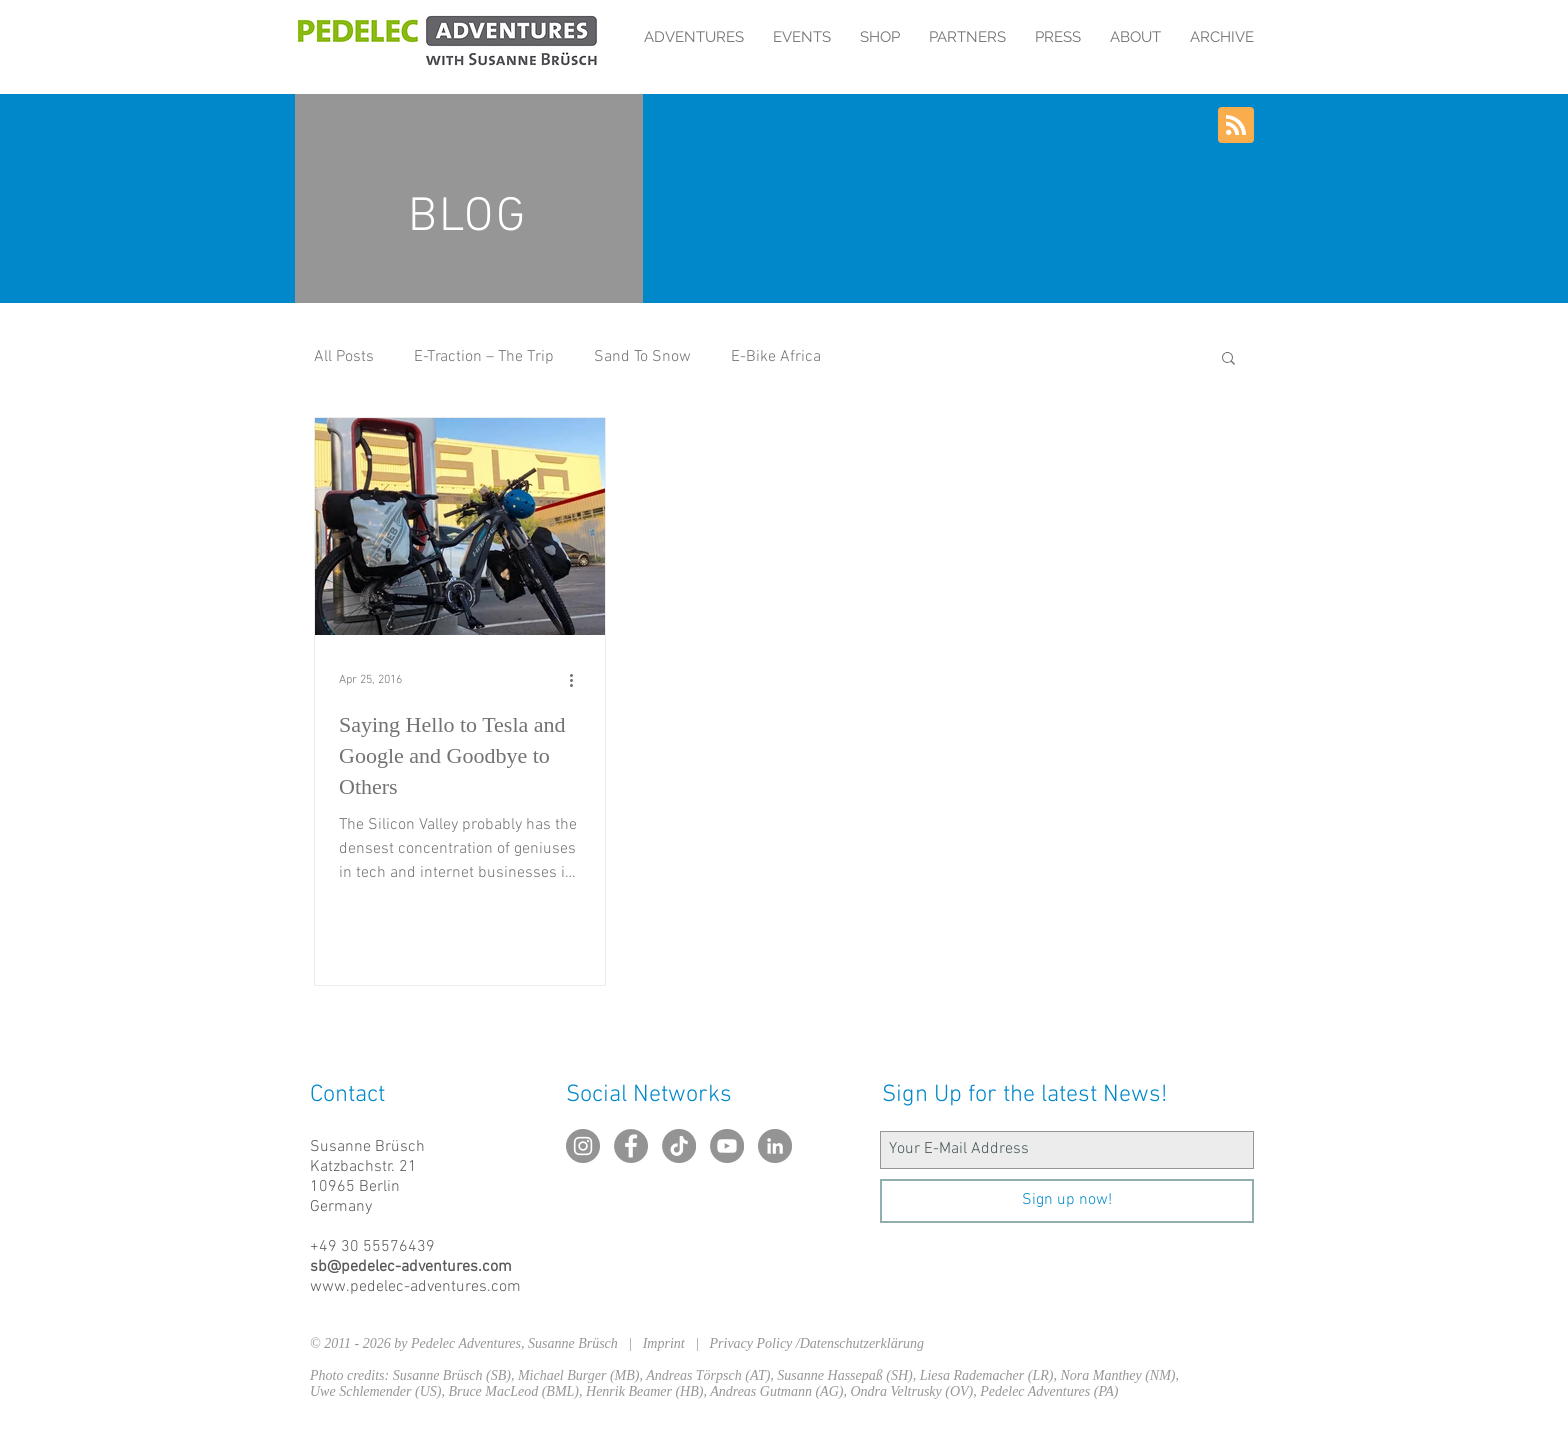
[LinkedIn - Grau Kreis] (775, 1146)
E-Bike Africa (776, 357)
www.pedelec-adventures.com (415, 1287)
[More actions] (578, 680)
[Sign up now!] (1067, 1201)
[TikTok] (679, 1146)
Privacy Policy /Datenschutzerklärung (817, 1343)
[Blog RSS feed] (1236, 126)
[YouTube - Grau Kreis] (727, 1146)
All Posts (344, 357)
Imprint (669, 1343)
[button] (1228, 359)
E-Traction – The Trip (484, 357)
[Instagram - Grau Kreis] (583, 1146)
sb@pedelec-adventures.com (411, 1267)
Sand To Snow (642, 357)
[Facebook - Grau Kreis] (631, 1146)
